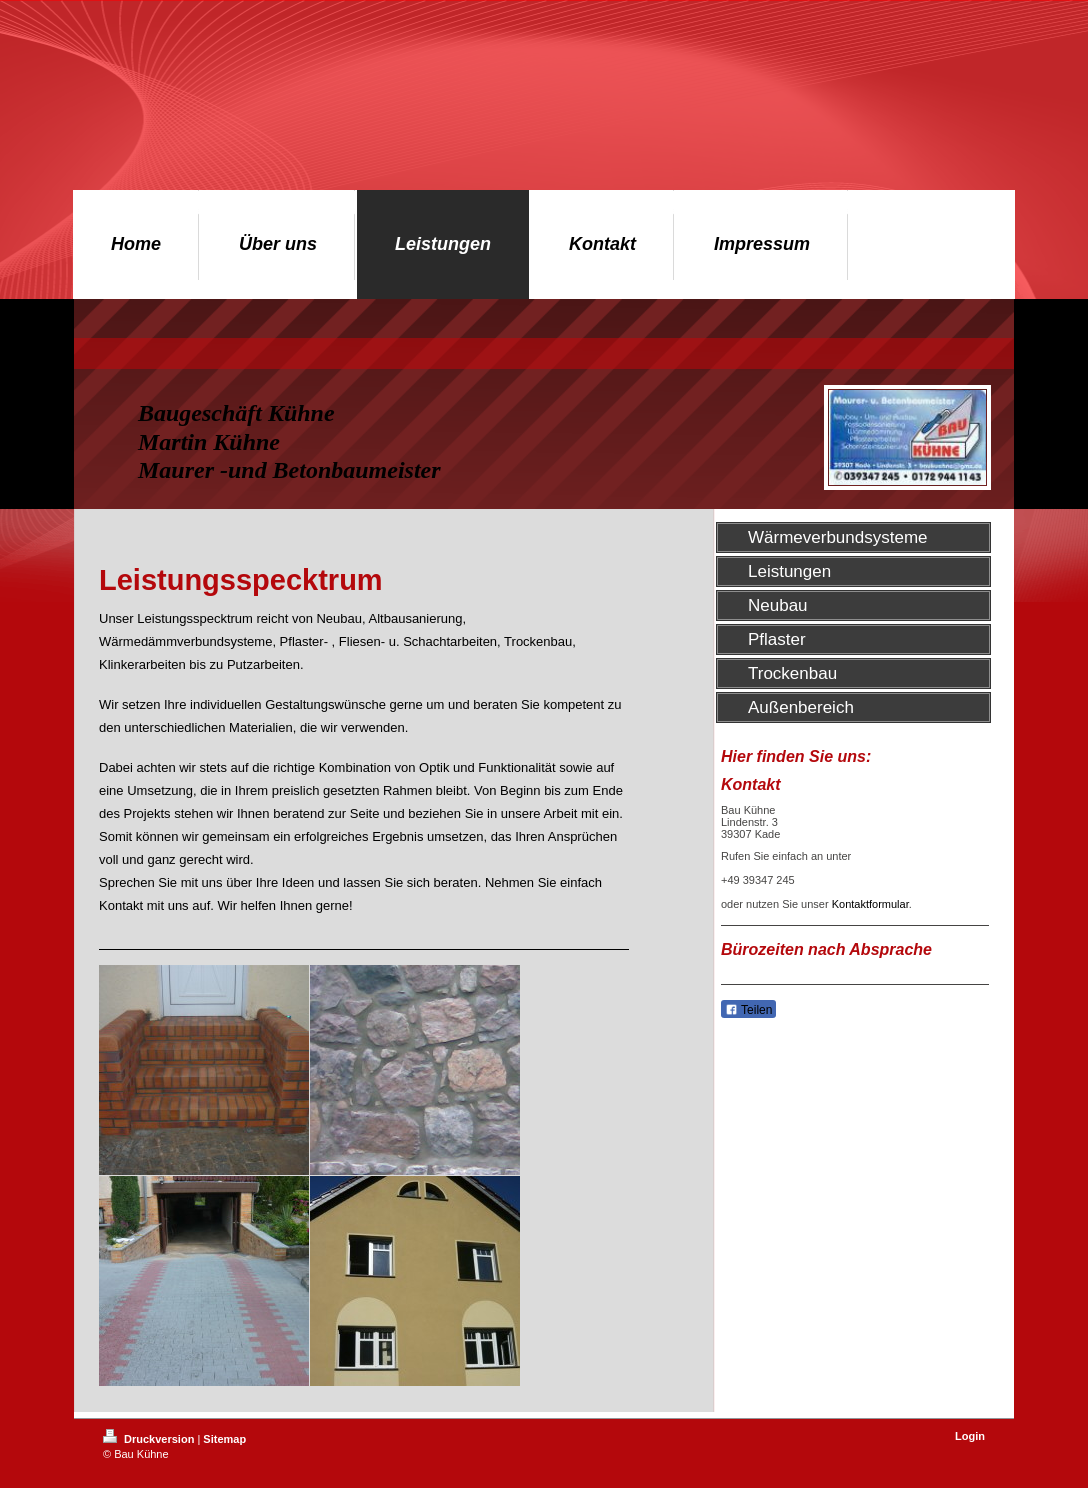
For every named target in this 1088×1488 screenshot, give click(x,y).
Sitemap (224, 1439)
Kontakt (121, 905)
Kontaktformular (870, 904)
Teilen (748, 1010)
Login (970, 1436)
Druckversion (150, 1439)
